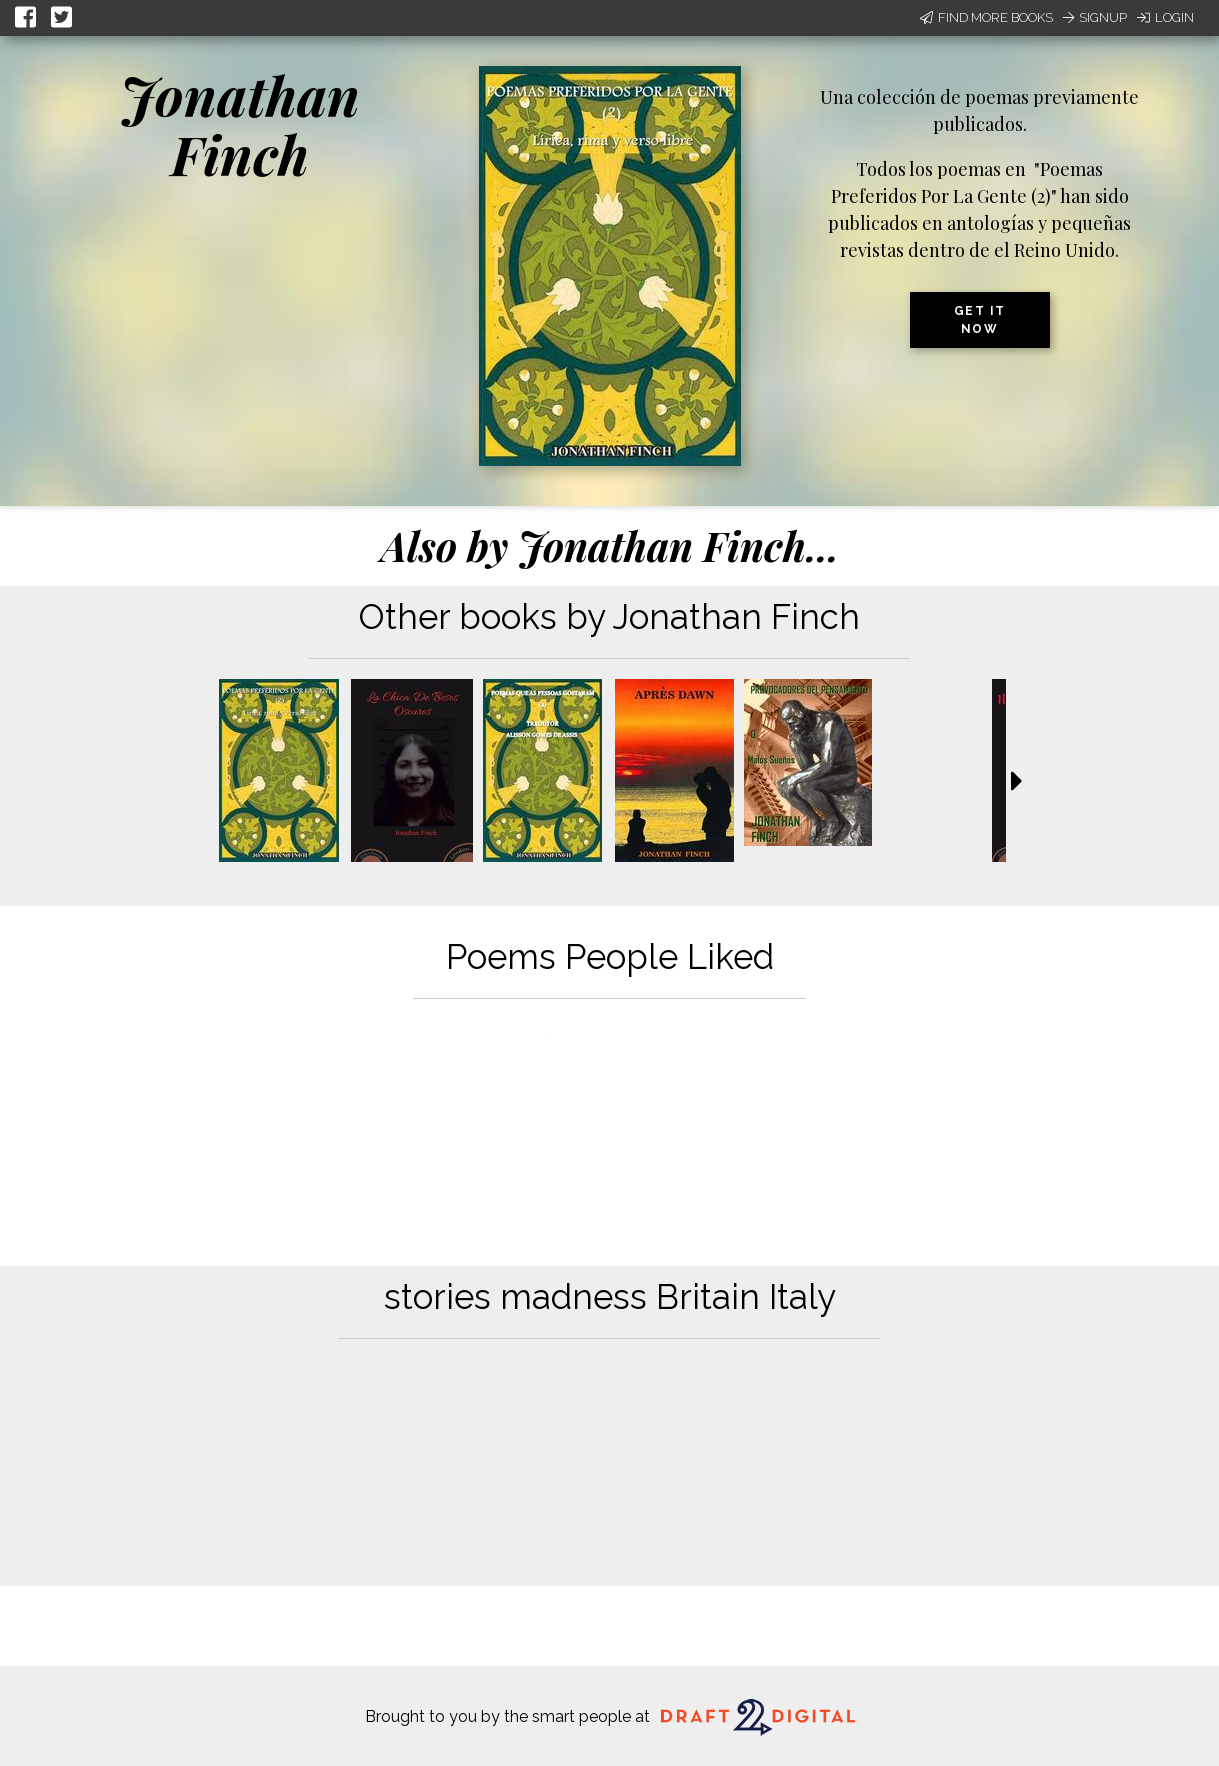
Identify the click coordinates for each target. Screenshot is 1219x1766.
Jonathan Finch (240, 124)
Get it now (980, 320)
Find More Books (986, 17)
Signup (1095, 17)
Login (1165, 17)
